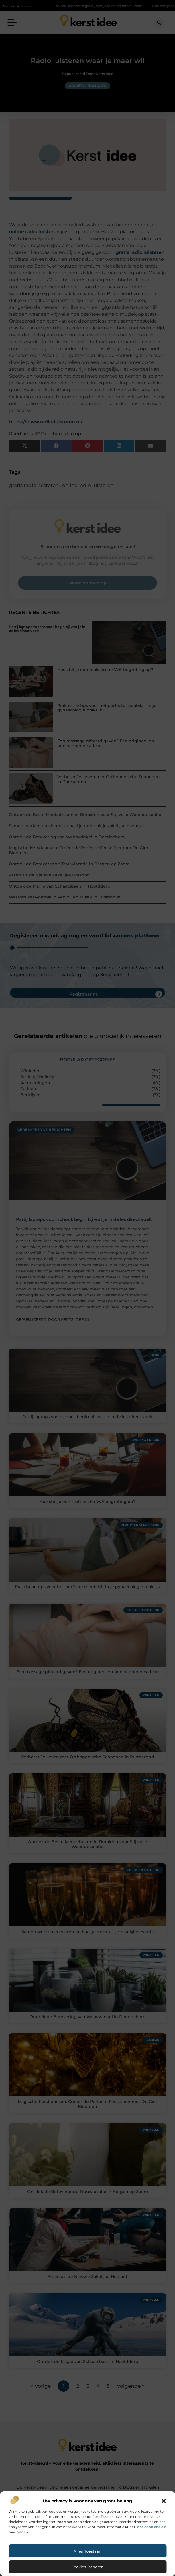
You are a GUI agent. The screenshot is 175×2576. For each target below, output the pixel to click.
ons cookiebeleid (151, 2527)
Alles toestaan (87, 2551)
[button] (163, 2501)
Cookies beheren (87, 2567)
